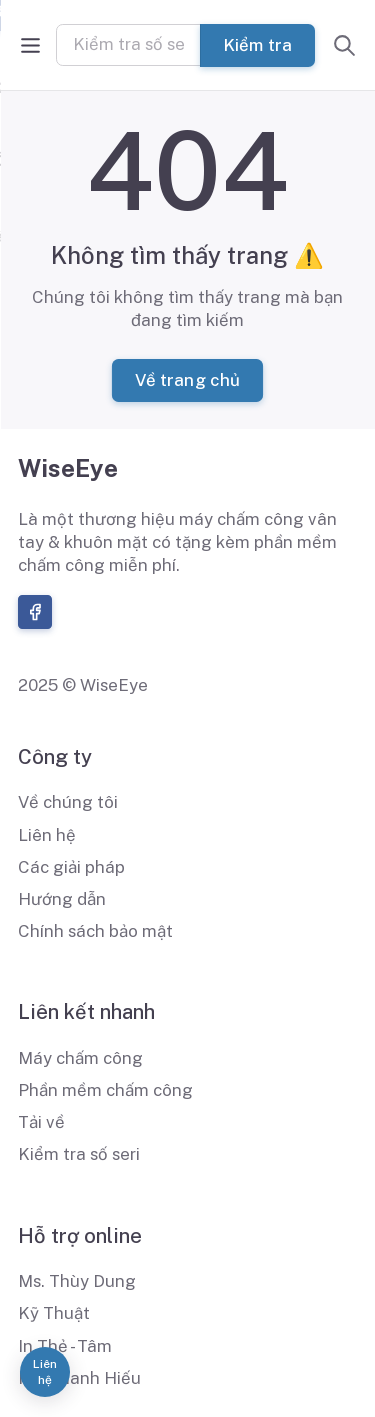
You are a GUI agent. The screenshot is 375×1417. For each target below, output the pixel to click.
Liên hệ (47, 835)
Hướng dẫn (62, 899)
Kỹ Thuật (54, 1313)
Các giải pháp (71, 867)
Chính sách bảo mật (95, 931)
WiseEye (68, 468)
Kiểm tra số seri (79, 1154)
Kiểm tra (258, 44)
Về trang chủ (187, 380)
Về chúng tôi (68, 802)
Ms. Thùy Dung (77, 1281)
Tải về (41, 1122)
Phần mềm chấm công (105, 1090)
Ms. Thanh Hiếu (79, 1378)
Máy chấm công (80, 1058)
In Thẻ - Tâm (65, 1346)
